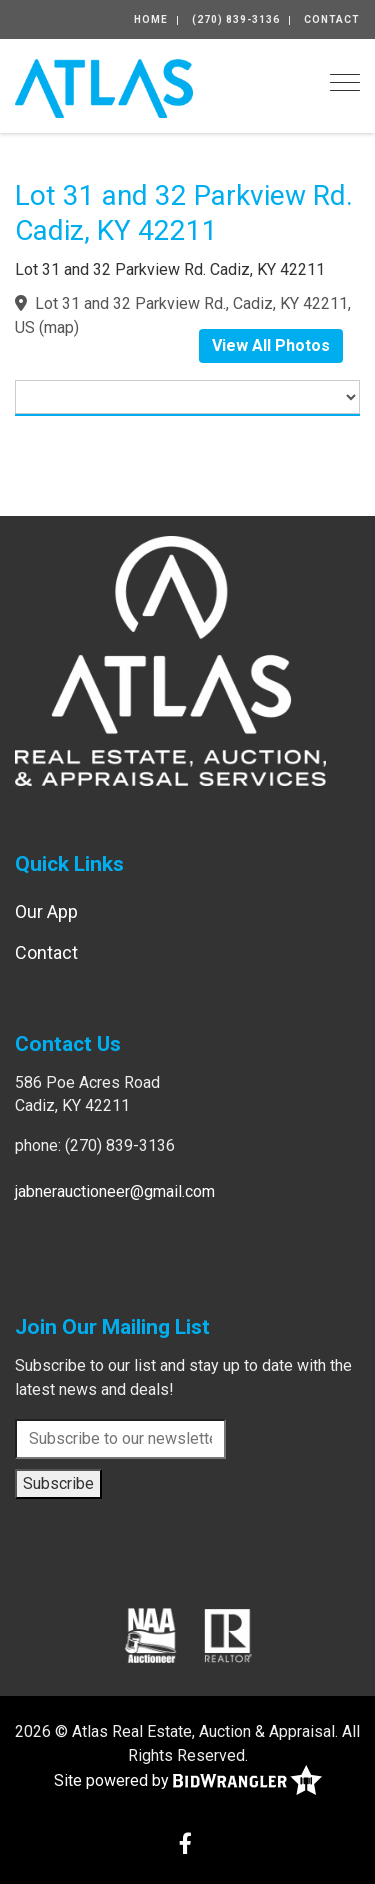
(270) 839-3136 (236, 19)
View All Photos (271, 345)
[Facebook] (185, 1845)
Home (151, 19)
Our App (46, 911)
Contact (332, 19)
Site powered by (188, 1781)
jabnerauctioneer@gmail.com (115, 1191)
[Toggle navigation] (345, 82)
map (59, 327)
